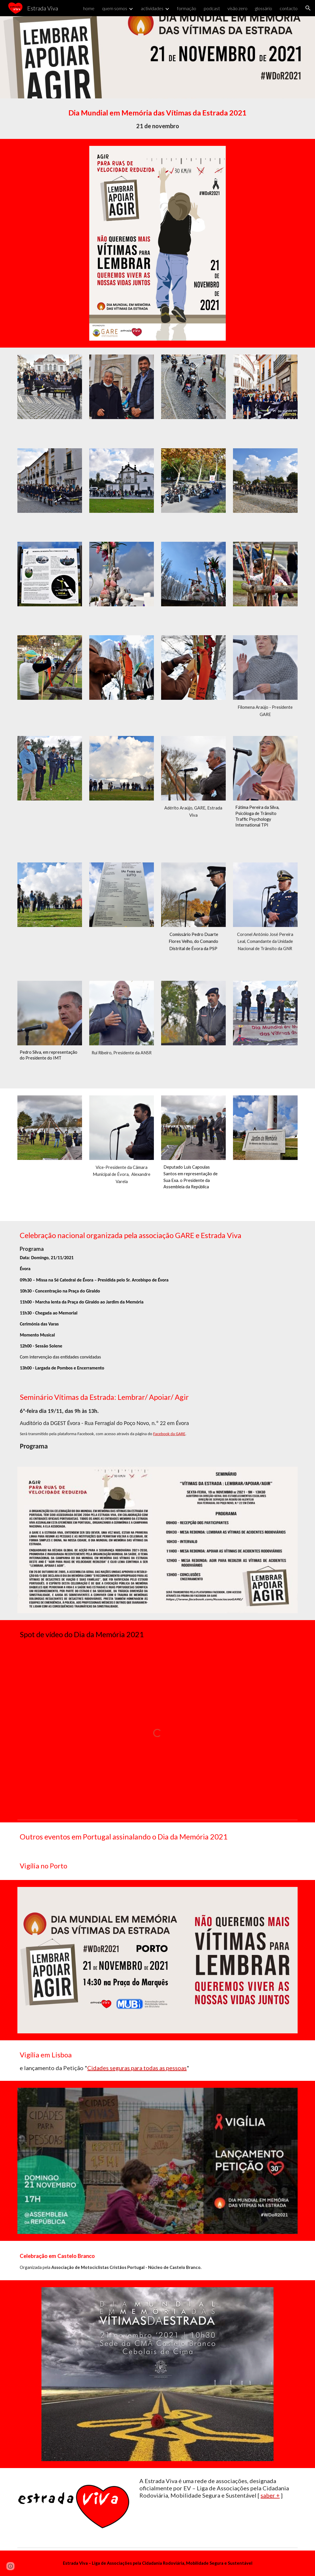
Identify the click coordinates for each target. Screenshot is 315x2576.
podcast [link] (212, 8)
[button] (308, 8)
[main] (157, 118)
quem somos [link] (114, 8)
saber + (270, 2495)
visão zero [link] (237, 8)
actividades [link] (152, 8)
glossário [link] (263, 8)
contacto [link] (289, 8)
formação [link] (186, 8)
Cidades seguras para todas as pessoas (137, 2067)
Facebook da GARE (169, 1433)
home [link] (88, 8)
